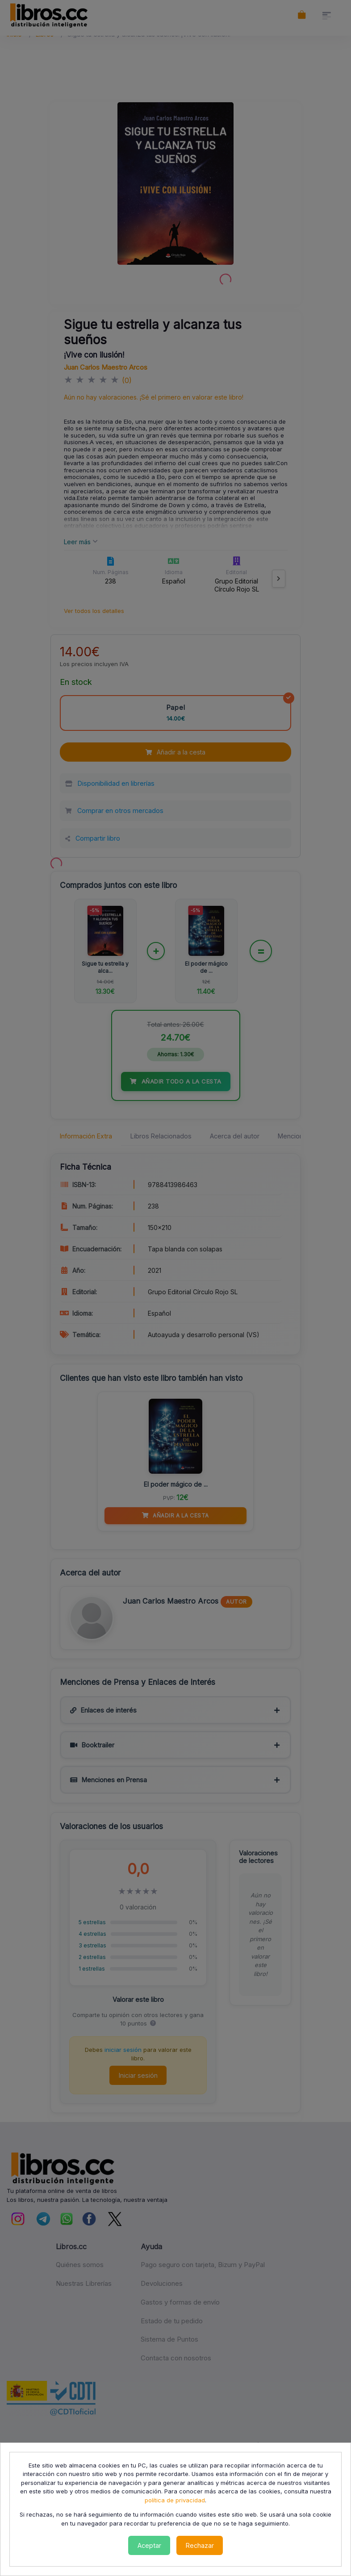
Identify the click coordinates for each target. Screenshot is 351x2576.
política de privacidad (175, 2500)
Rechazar (200, 2545)
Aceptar (149, 2545)
